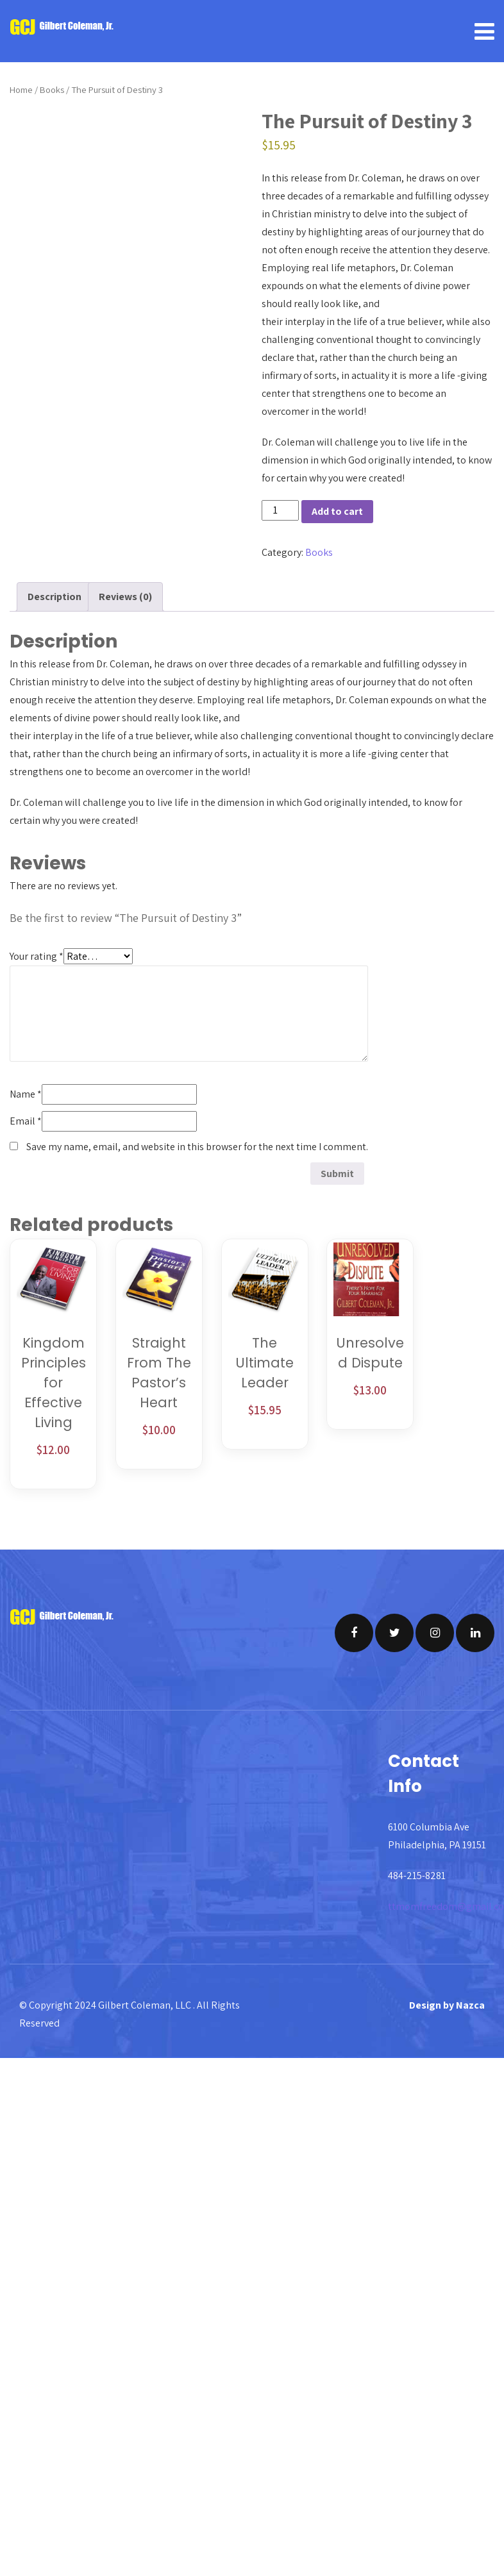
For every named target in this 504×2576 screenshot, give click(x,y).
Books (52, 89)
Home (21, 89)
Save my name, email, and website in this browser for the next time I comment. (197, 1146)
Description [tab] (54, 596)
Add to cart (337, 511)
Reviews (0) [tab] (125, 596)
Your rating (36, 956)
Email (26, 1121)
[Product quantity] (280, 510)
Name (26, 1094)
